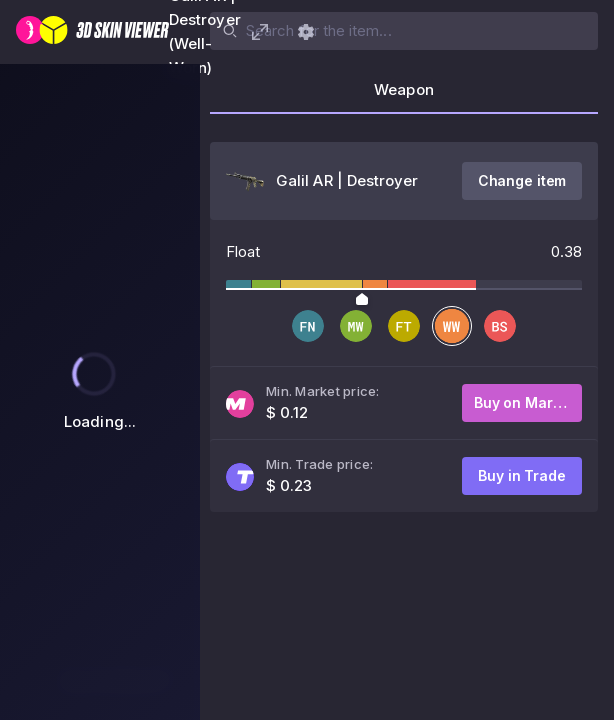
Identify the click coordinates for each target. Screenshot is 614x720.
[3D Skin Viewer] (92, 32)
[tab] (404, 96)
